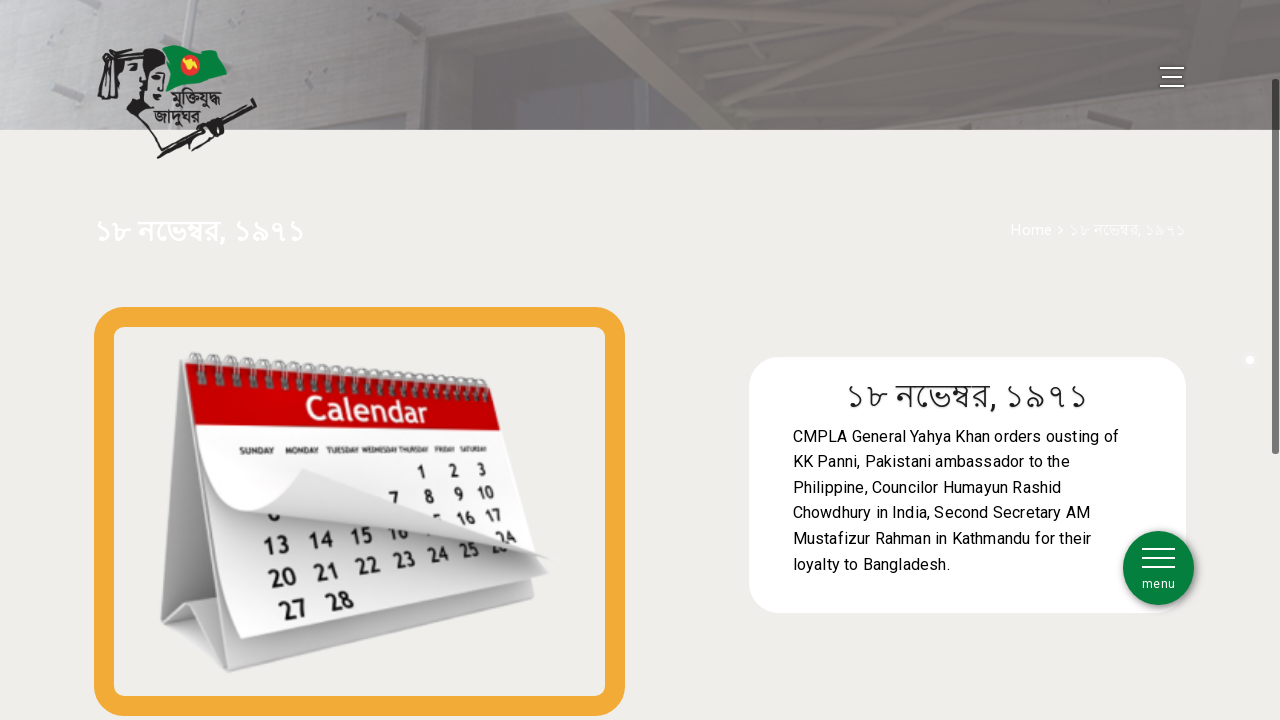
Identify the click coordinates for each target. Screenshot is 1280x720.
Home (1031, 203)
